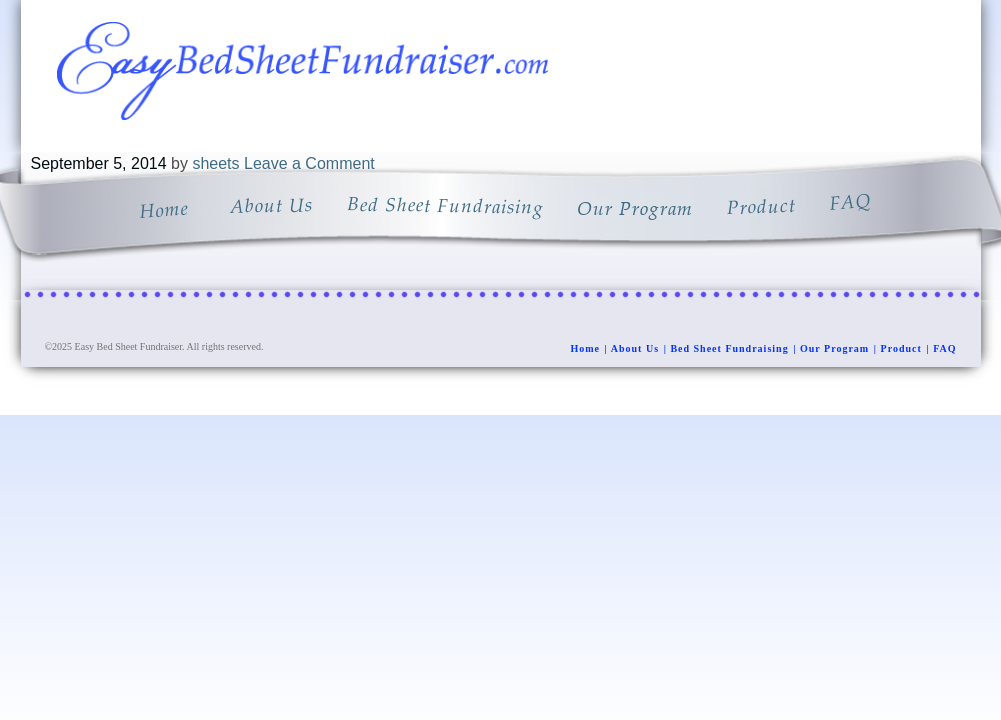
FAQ (944, 348)
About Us (635, 348)
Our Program (834, 348)
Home (585, 348)
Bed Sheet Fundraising (729, 348)
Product (901, 348)
